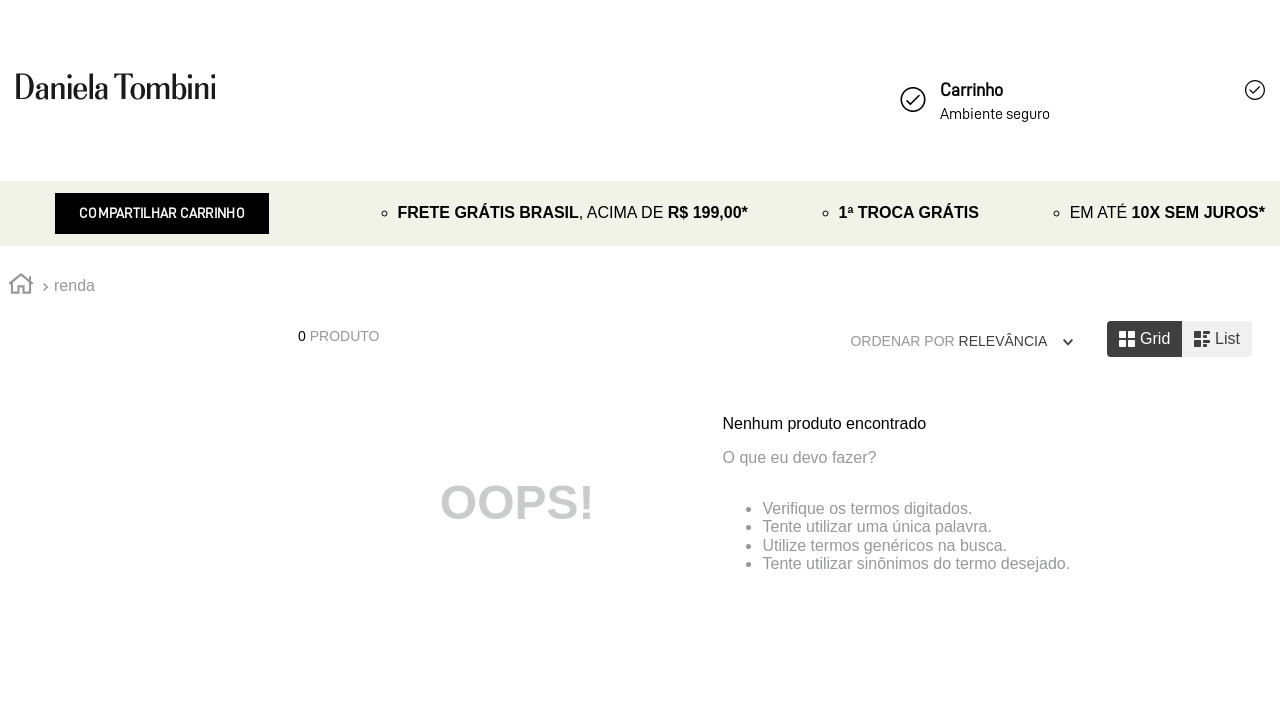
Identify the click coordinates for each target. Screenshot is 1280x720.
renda (74, 285)
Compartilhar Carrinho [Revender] (162, 213)
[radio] (1144, 339)
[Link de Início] (21, 287)
